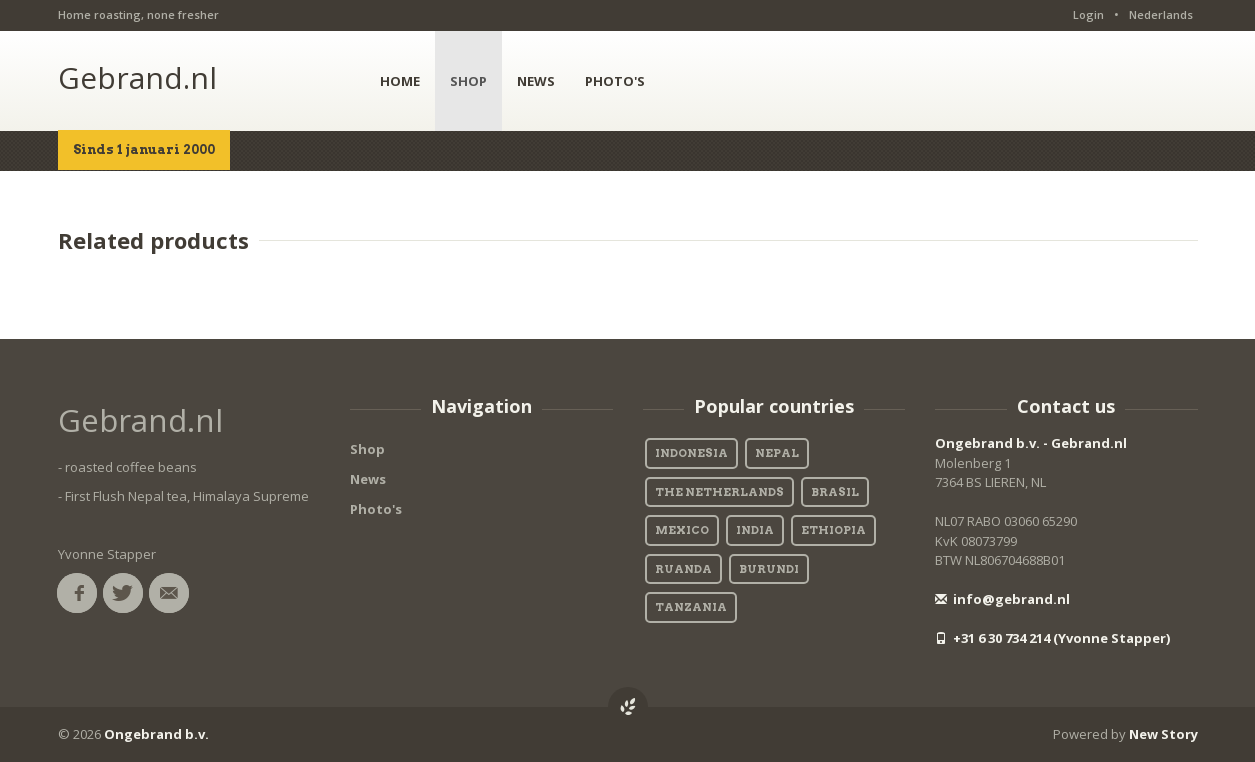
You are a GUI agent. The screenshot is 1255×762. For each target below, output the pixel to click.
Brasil (835, 492)
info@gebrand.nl (1002, 599)
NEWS (536, 81)
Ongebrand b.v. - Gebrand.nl (1031, 443)
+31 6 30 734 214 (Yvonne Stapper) (1052, 638)
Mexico (682, 530)
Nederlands (1161, 14)
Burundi (769, 569)
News (368, 479)
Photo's (376, 509)
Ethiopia (833, 530)
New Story (1163, 734)
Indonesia (691, 453)
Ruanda (683, 569)
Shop (367, 449)
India (755, 530)
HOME (400, 81)
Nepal (777, 453)
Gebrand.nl (137, 77)
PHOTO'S (615, 81)
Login (1088, 14)
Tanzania (691, 607)
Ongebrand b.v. (156, 734)
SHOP (468, 81)
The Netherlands (719, 492)
